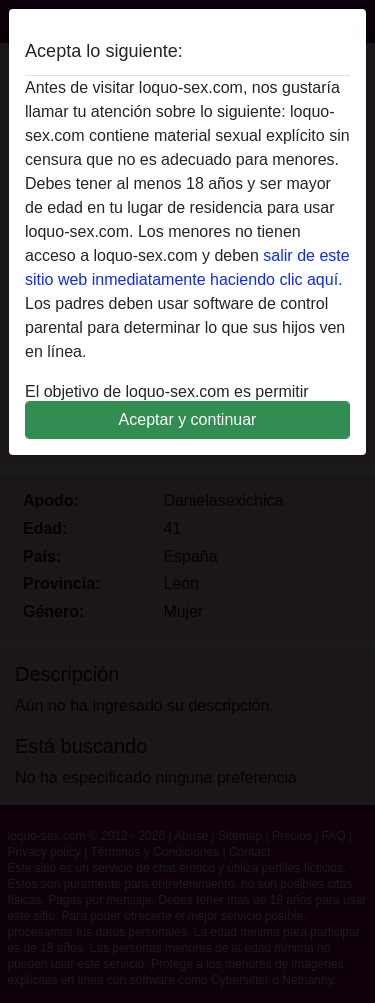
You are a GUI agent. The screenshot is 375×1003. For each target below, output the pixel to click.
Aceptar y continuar (188, 419)
